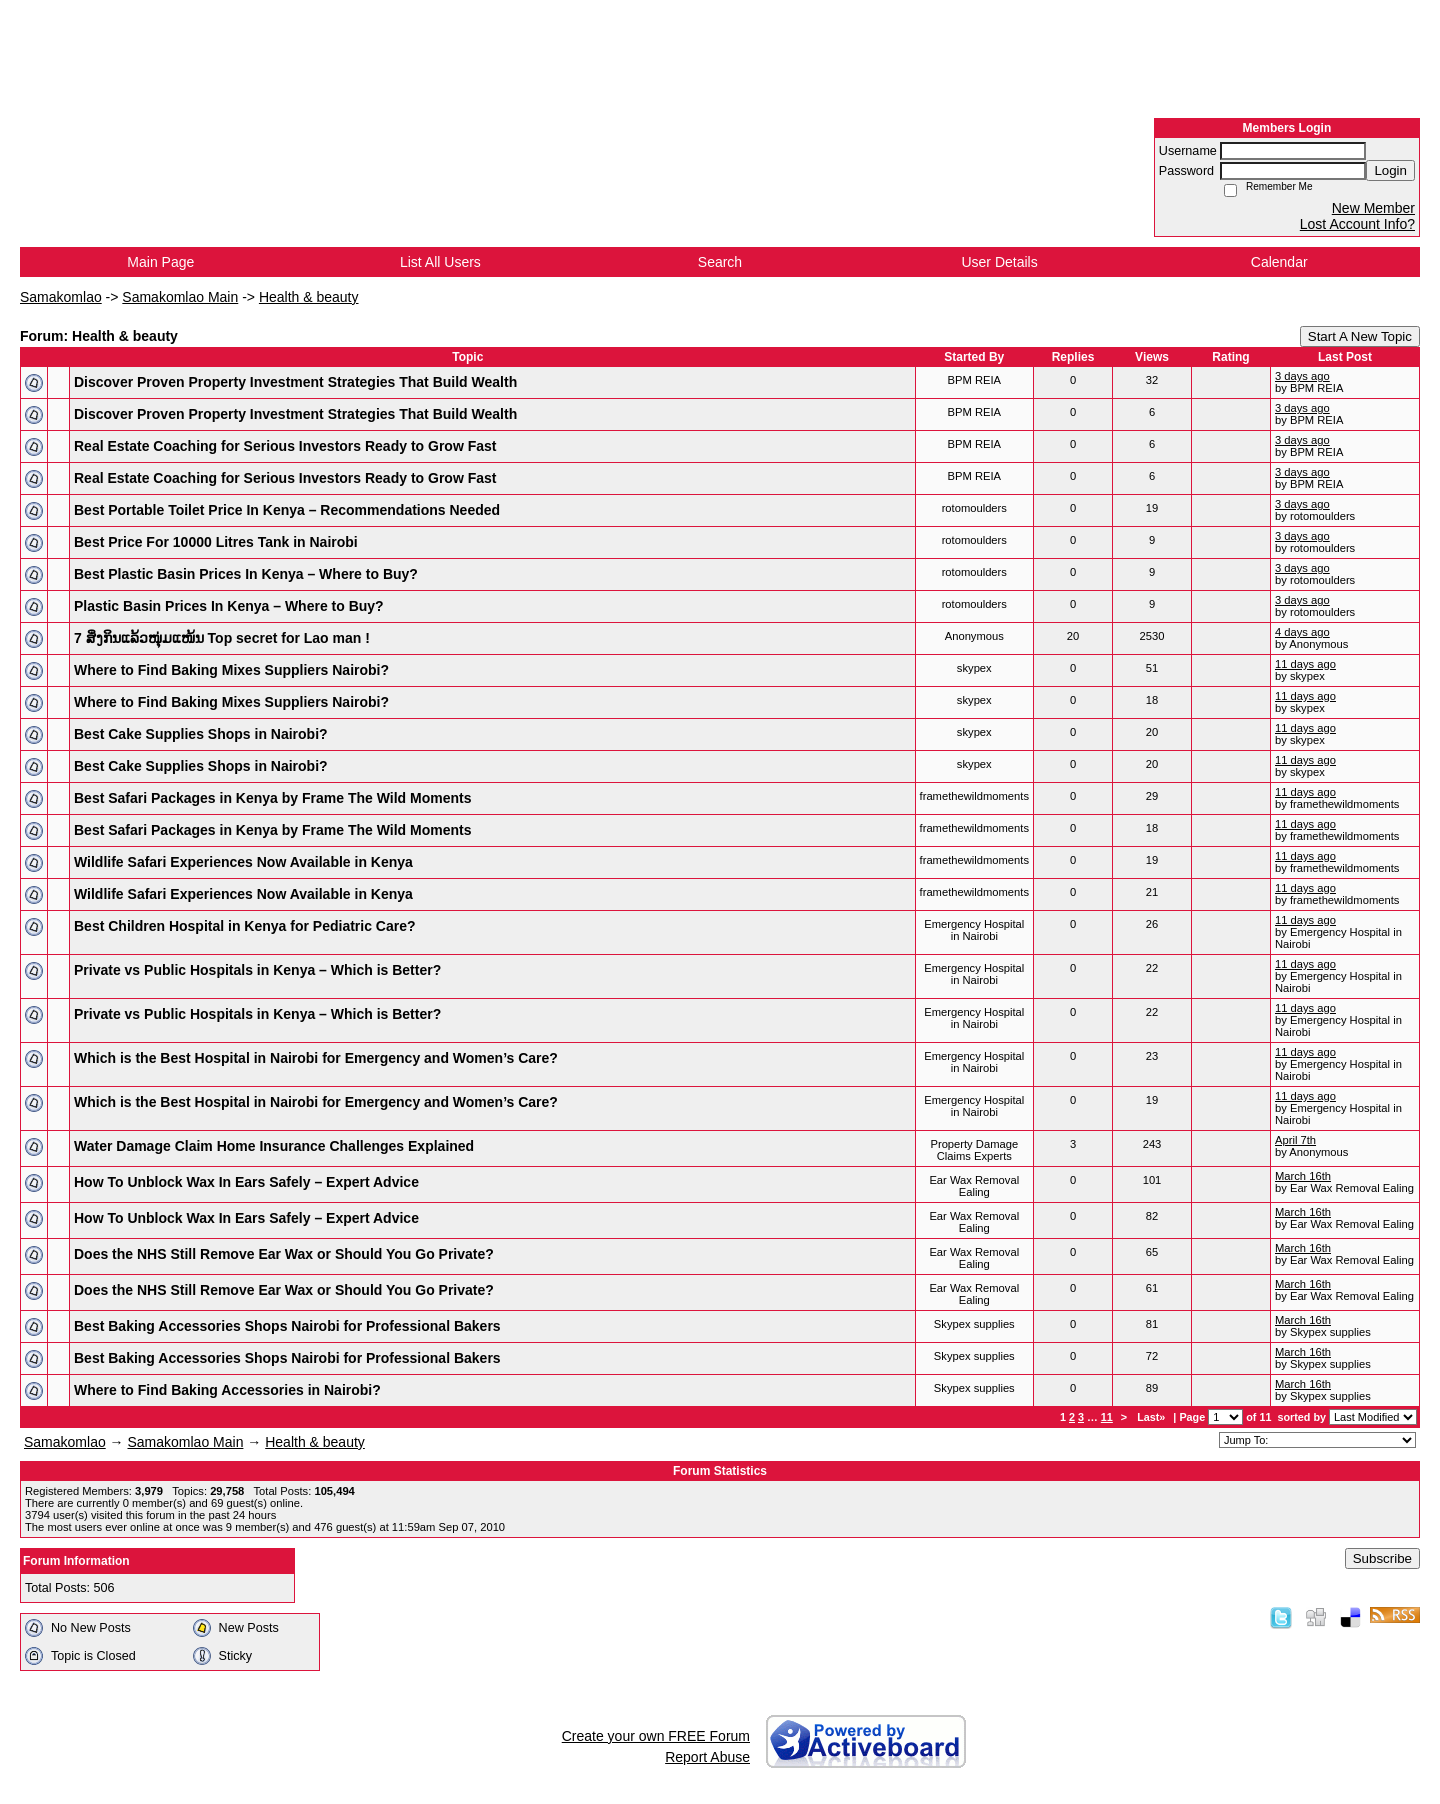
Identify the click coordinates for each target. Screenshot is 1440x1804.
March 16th (1303, 1176)
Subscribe (1382, 1558)
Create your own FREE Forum (656, 1736)
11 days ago (1305, 664)
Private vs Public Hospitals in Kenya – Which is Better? (257, 970)
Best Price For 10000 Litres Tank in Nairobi (216, 542)
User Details (999, 262)
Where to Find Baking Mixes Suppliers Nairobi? (231, 670)
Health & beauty (309, 297)
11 (1107, 1417)
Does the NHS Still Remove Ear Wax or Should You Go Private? (284, 1254)
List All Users (440, 262)
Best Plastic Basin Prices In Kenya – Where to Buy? (246, 574)
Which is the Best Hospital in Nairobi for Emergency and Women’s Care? (316, 1058)
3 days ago (1302, 376)
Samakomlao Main (180, 297)
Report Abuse (707, 1757)
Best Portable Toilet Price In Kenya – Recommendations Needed (287, 510)
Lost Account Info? (1357, 224)
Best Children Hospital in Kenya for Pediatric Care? (245, 926)
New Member (1373, 208)
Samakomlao (61, 297)
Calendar (1279, 262)
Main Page (160, 262)
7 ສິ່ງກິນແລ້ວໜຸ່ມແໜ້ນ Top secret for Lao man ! (222, 638)
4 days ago (1302, 632)
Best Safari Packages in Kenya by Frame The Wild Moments (272, 798)
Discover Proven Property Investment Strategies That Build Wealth (295, 382)
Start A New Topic (1360, 336)
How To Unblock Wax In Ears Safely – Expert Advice (246, 1182)
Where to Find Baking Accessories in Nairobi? (227, 1390)
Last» (1152, 1417)
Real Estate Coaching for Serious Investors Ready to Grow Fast (285, 446)
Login (1390, 170)
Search (720, 262)
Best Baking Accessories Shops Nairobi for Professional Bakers (287, 1326)
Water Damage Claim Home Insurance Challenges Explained (274, 1146)
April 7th (1295, 1140)
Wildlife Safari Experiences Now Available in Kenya (243, 862)
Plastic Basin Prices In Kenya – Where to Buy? (229, 606)
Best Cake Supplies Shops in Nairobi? (201, 734)
